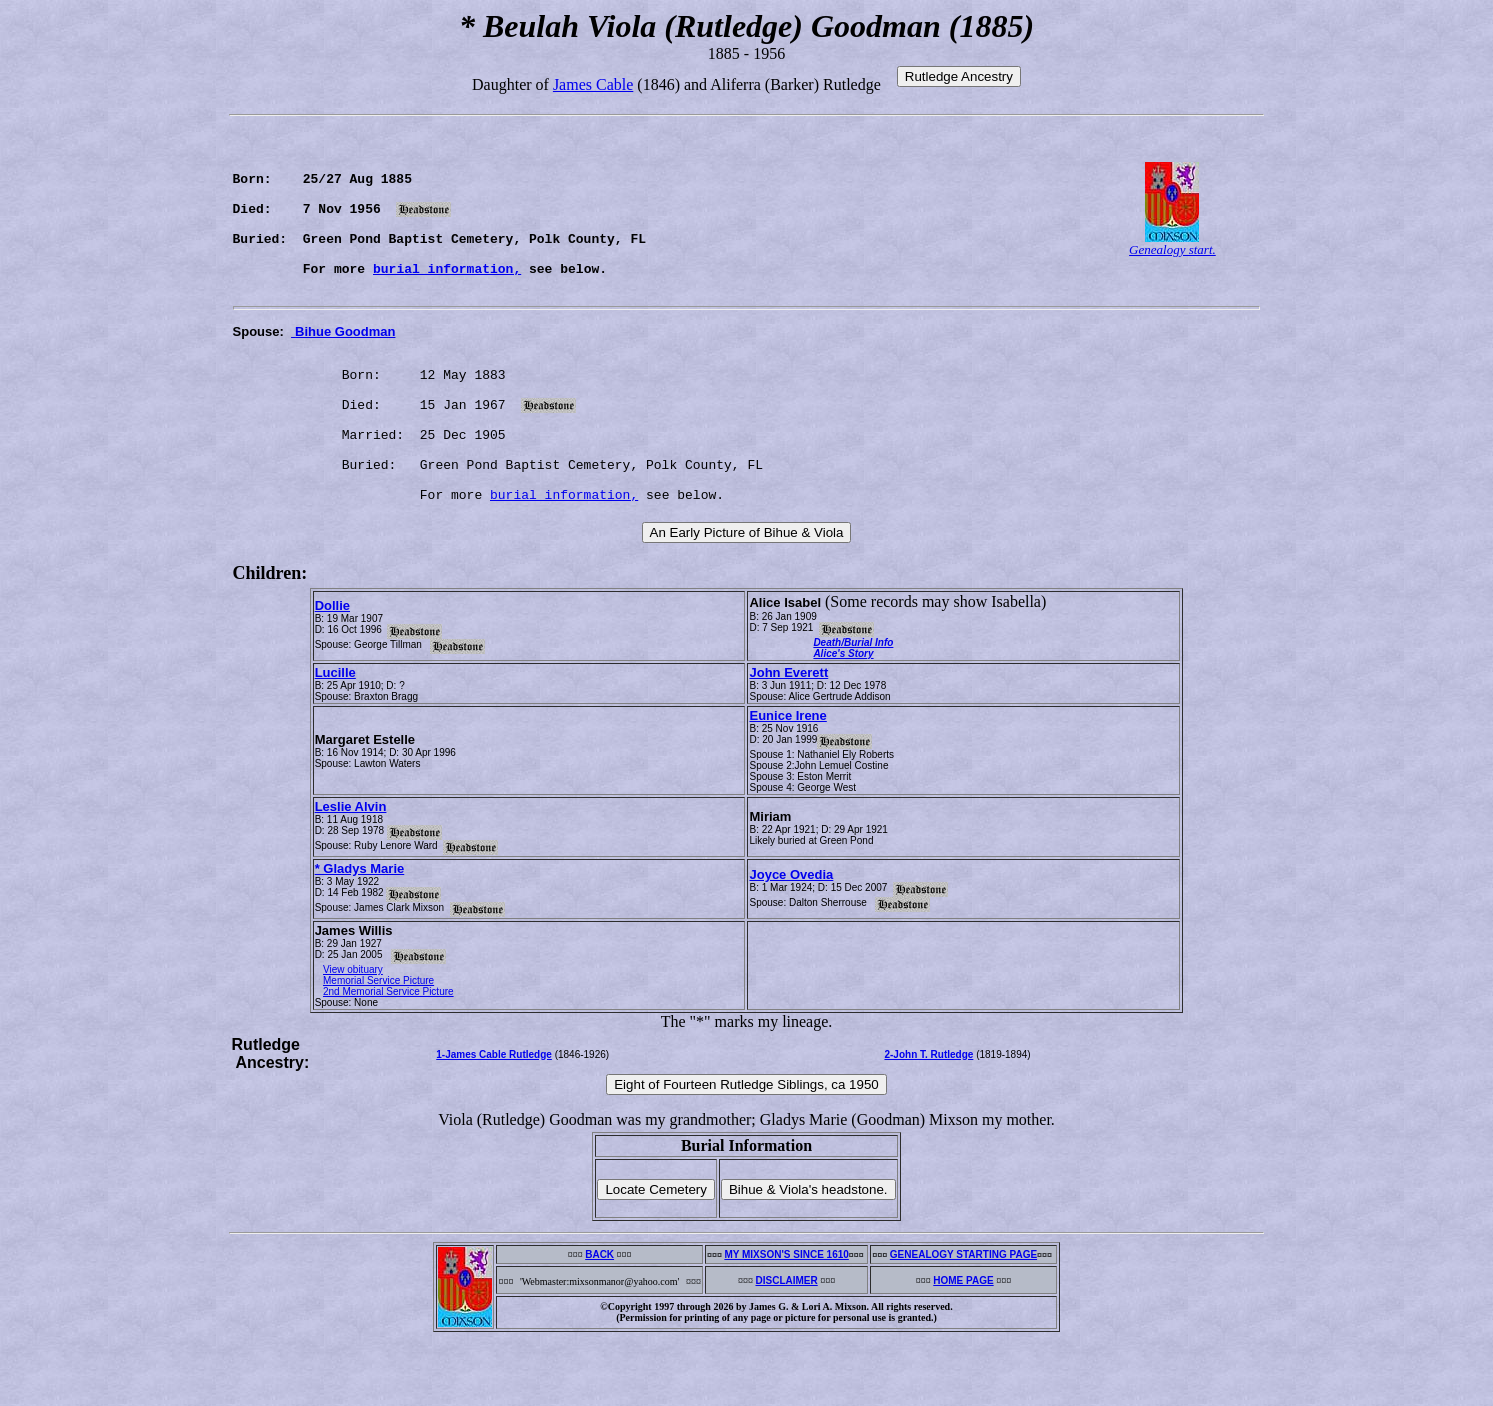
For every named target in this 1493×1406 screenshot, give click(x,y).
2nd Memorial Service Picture (388, 1057)
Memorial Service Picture (378, 1046)
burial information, (447, 298)
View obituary (353, 1035)
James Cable (593, 84)
